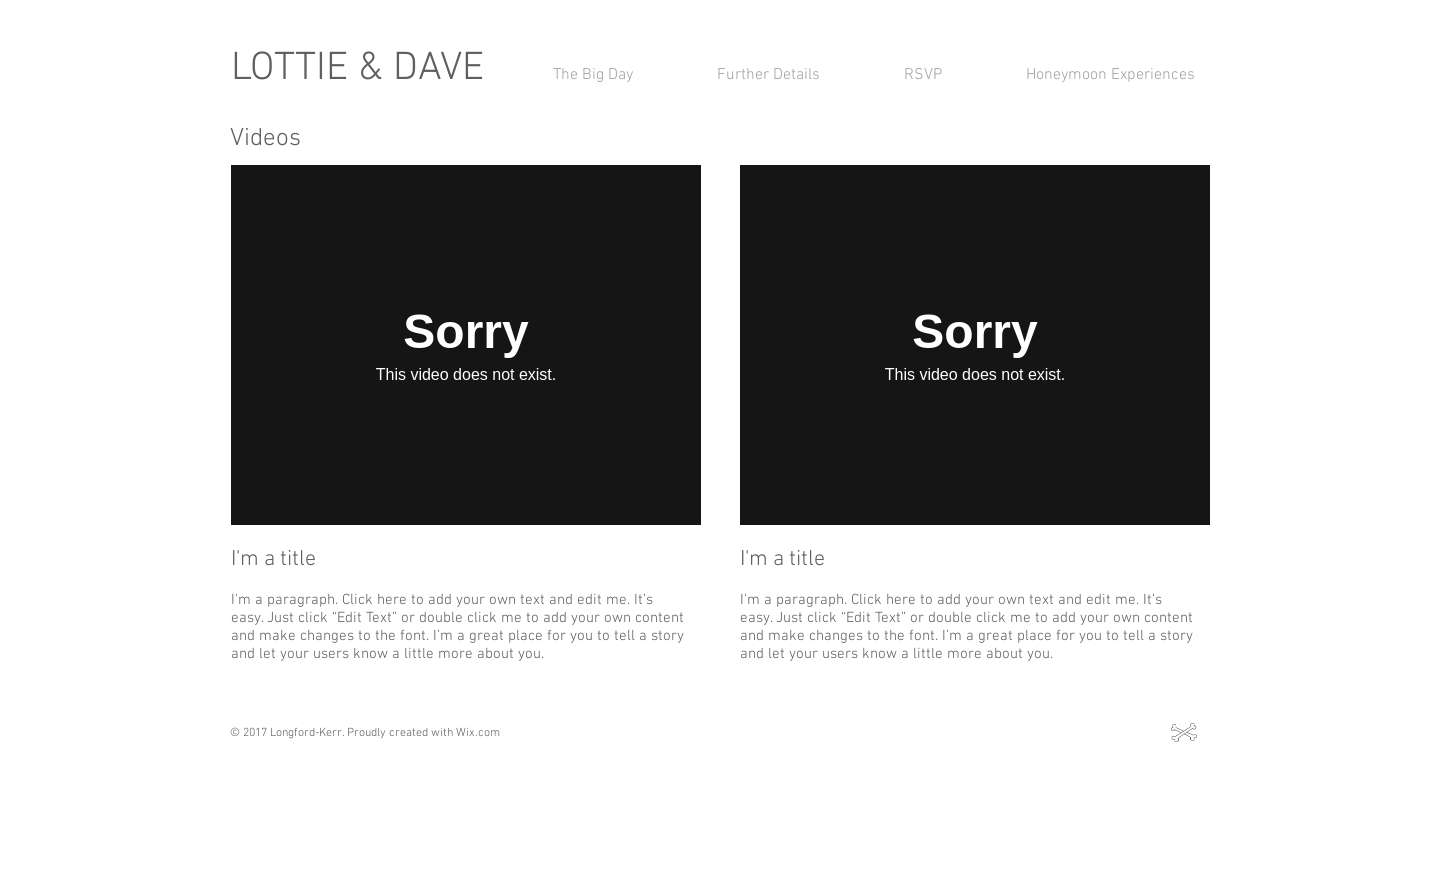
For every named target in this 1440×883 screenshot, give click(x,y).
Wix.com (478, 733)
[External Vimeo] (466, 345)
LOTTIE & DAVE (357, 69)
